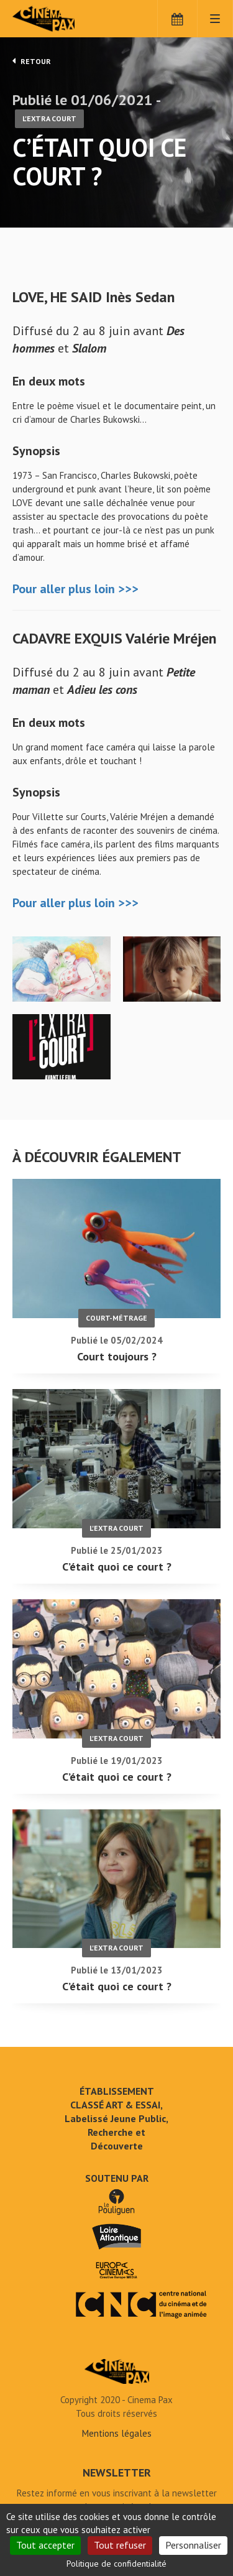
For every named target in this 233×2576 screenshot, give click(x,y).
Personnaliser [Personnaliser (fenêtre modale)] (193, 2545)
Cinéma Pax (63, 18)
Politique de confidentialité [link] (116, 2563)
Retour (31, 61)
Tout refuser (120, 2545)
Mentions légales (117, 2433)
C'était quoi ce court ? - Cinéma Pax (117, 2371)
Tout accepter (45, 2545)
